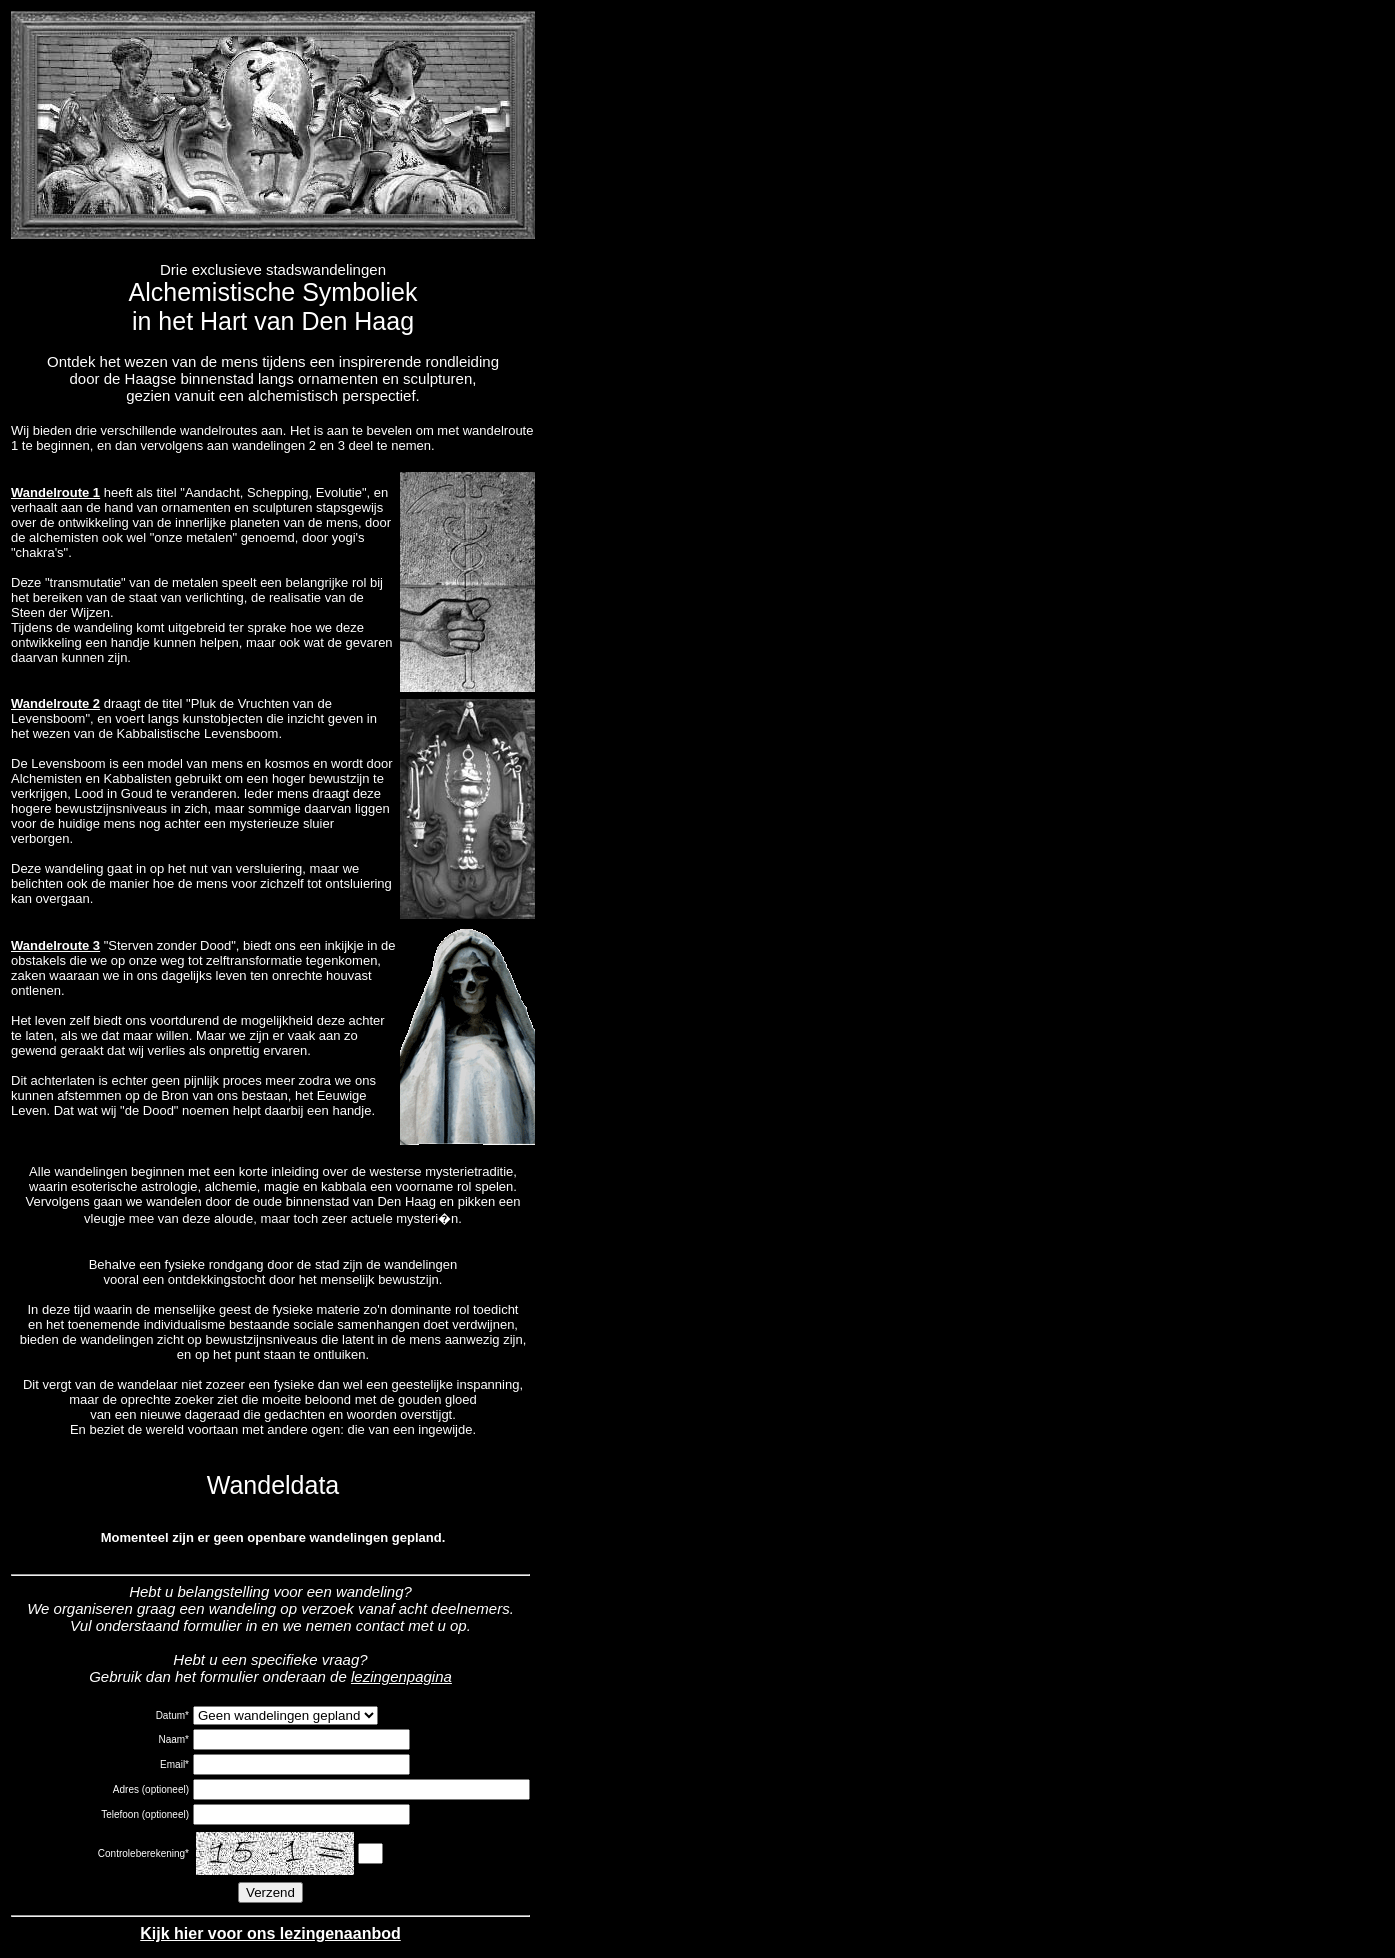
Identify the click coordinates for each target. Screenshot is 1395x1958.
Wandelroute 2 (55, 703)
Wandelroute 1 (55, 492)
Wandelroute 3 (55, 945)
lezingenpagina (401, 1676)
